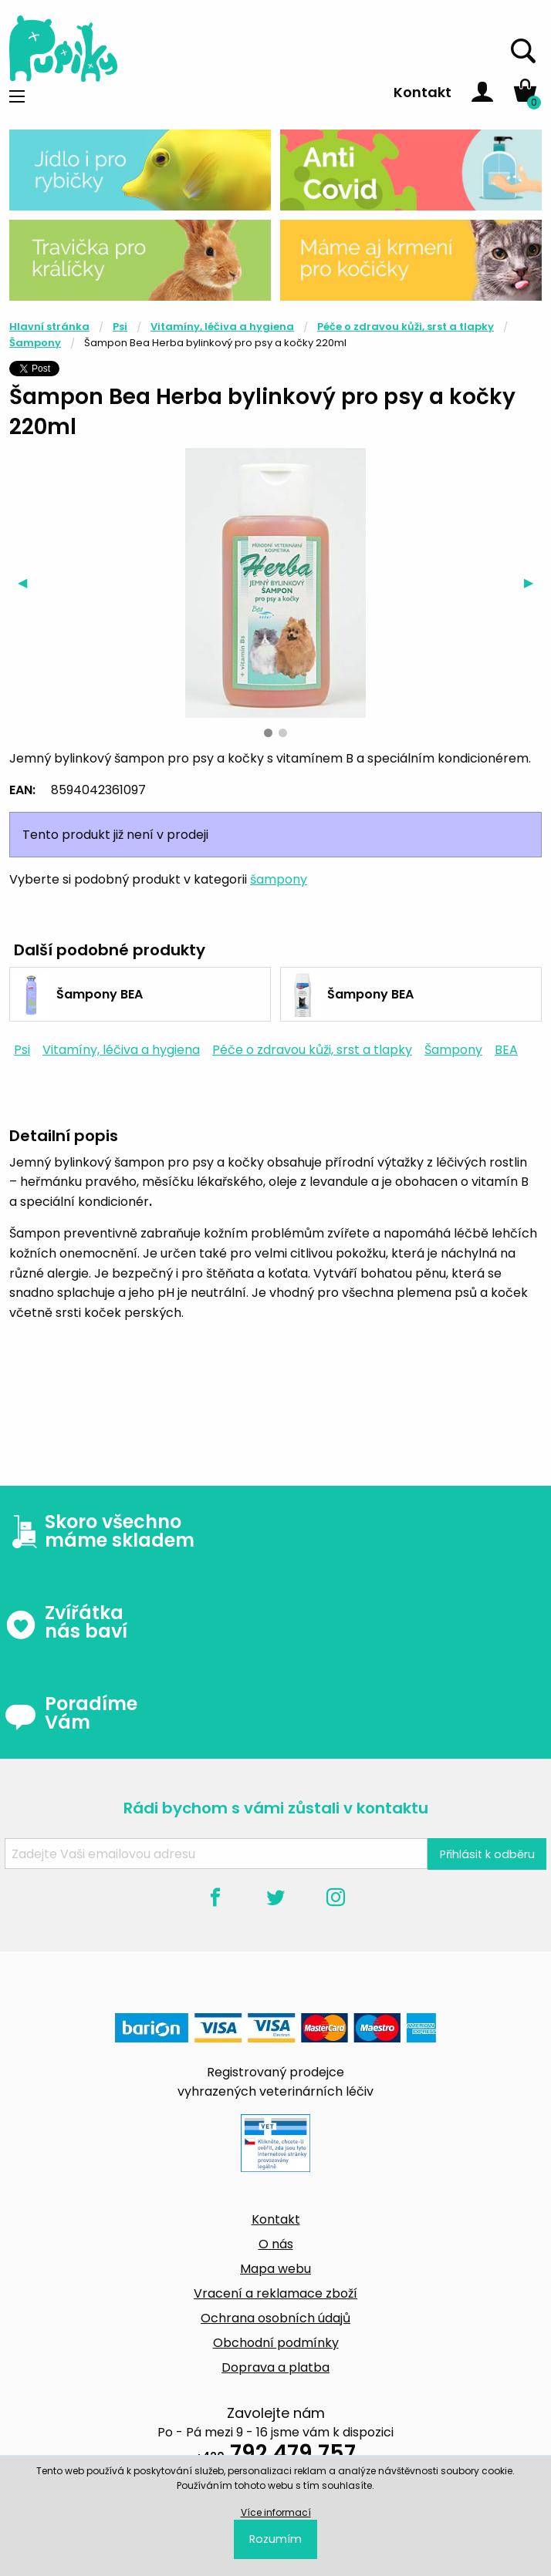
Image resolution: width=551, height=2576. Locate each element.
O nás (276, 2244)
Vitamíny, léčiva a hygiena (222, 326)
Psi (120, 326)
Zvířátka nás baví (66, 1622)
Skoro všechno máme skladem (99, 1531)
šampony (278, 879)
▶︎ (533, 582)
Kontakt (422, 92)
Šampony (35, 342)
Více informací (276, 2512)
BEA (506, 1050)
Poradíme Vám (71, 1713)
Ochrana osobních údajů (275, 2318)
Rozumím (275, 2539)
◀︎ (26, 582)
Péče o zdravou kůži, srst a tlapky (405, 326)
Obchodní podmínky (276, 2343)
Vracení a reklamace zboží (275, 2293)
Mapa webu (275, 2269)
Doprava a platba (275, 2367)
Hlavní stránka (49, 326)
